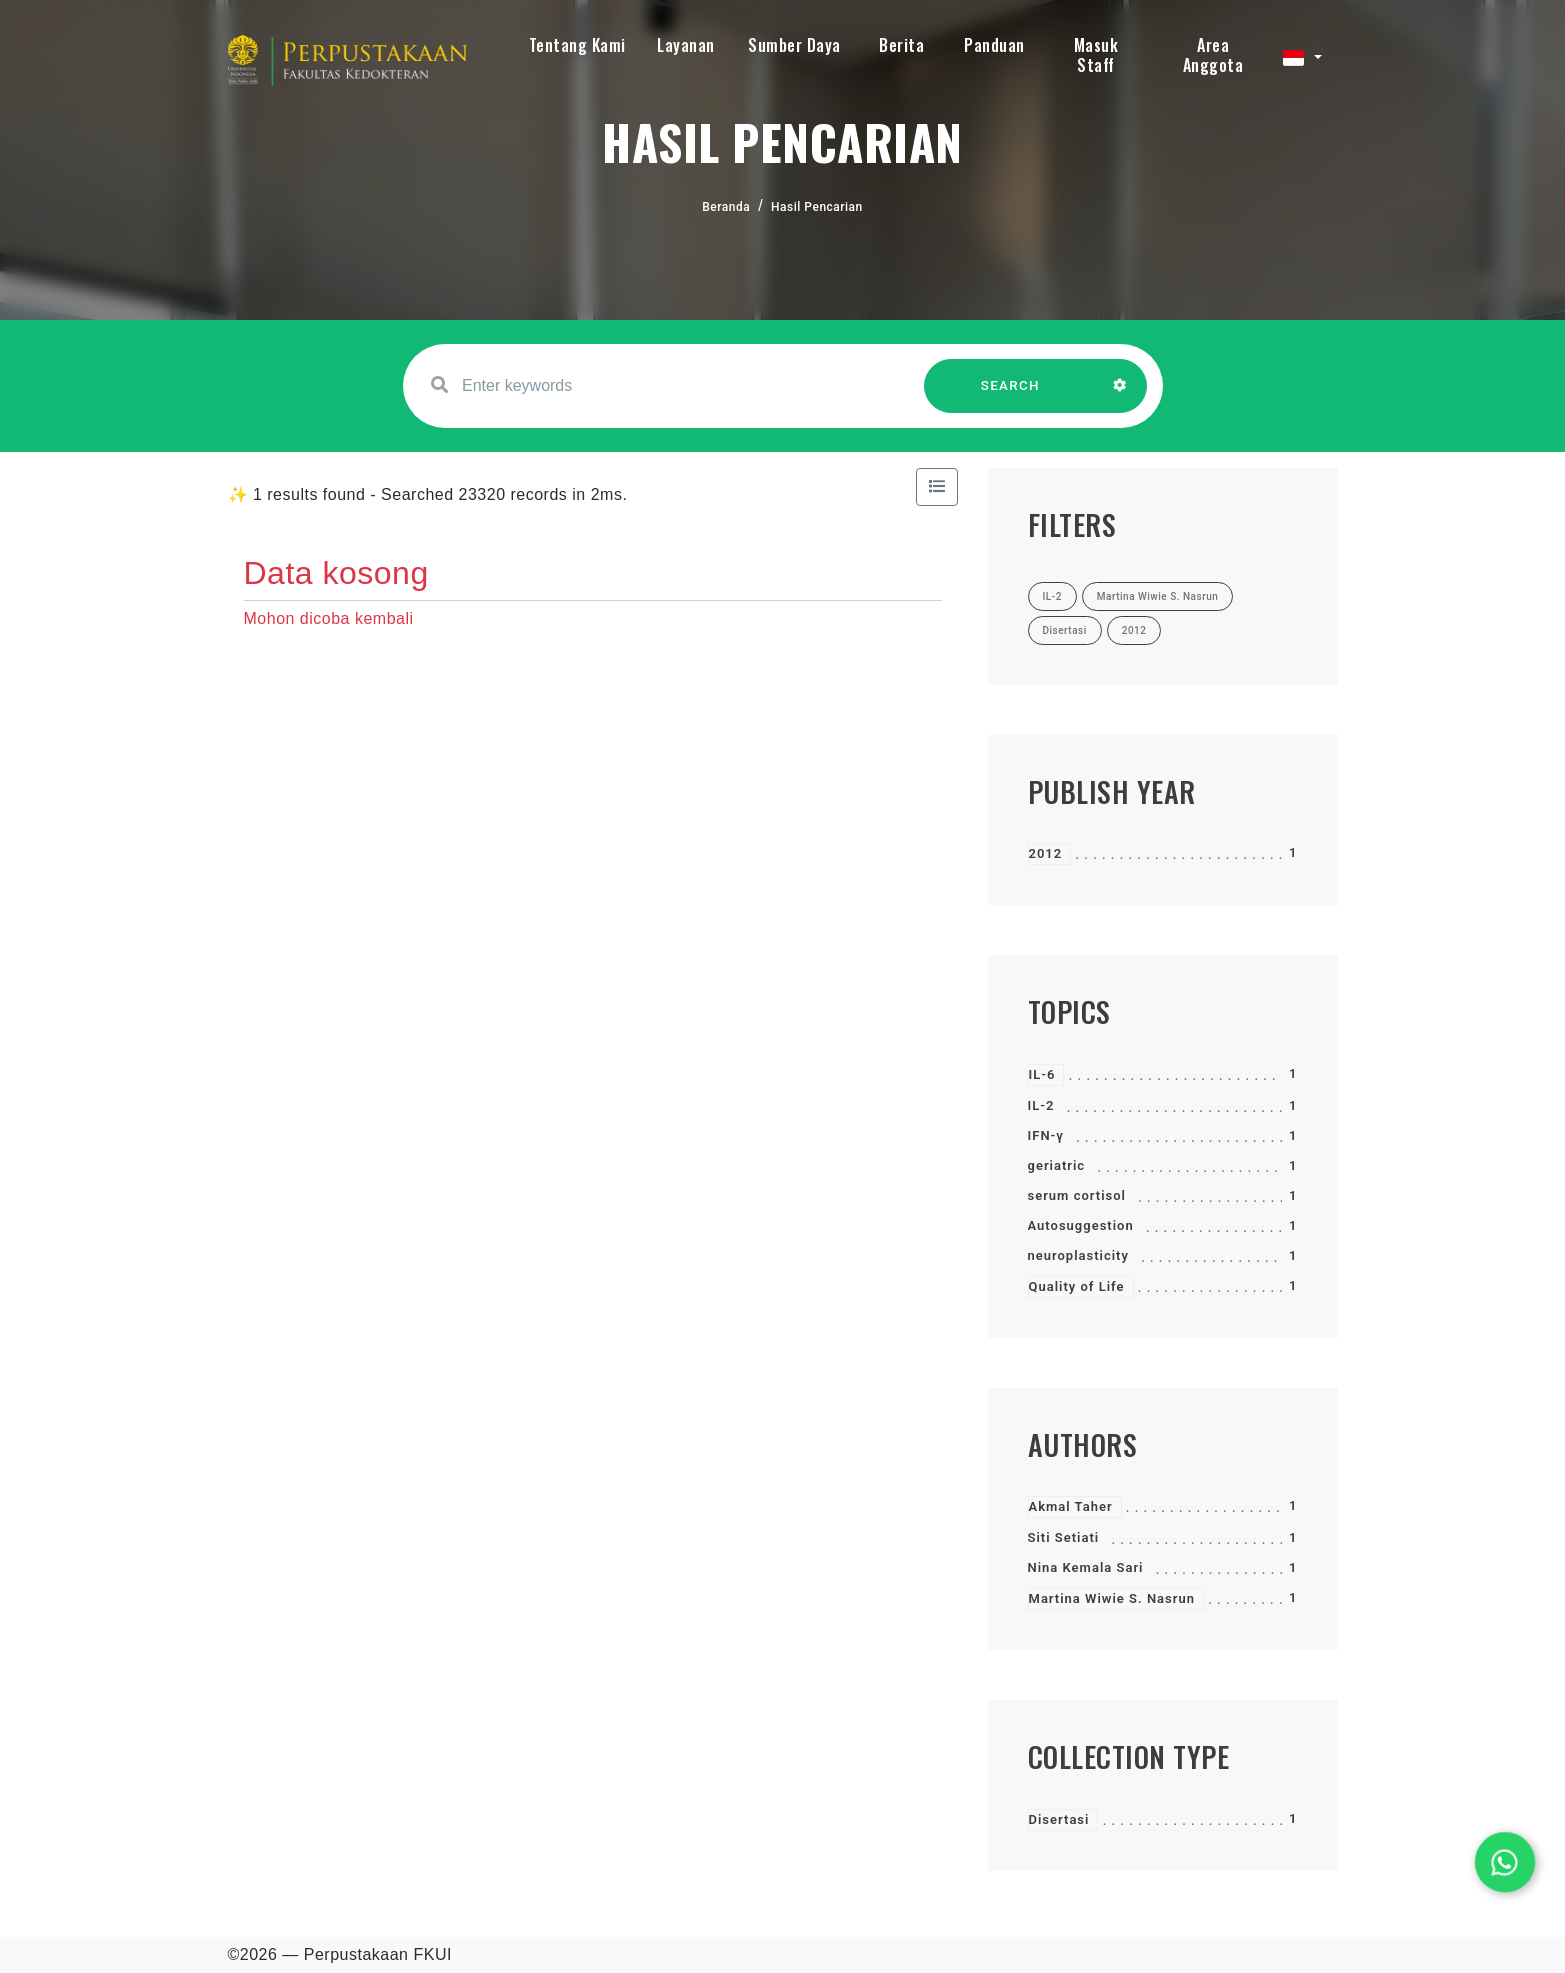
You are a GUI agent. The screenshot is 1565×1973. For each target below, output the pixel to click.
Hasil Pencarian (817, 207)
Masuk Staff (1096, 55)
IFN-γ (1046, 1135)
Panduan (994, 45)
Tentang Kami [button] (577, 45)
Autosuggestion (1081, 1225)
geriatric (1057, 1165)
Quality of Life (1077, 1286)
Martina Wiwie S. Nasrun (1112, 1598)
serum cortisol (1077, 1195)
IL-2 (1041, 1105)
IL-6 (1042, 1074)
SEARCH (1010, 395)
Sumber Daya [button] (794, 45)
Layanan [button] (686, 45)
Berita (901, 45)
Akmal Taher (1071, 1506)
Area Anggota (1213, 55)
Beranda (726, 207)
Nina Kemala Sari (1086, 1567)
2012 (1046, 853)
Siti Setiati (1064, 1537)
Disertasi (1059, 1819)
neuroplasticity (1078, 1255)
